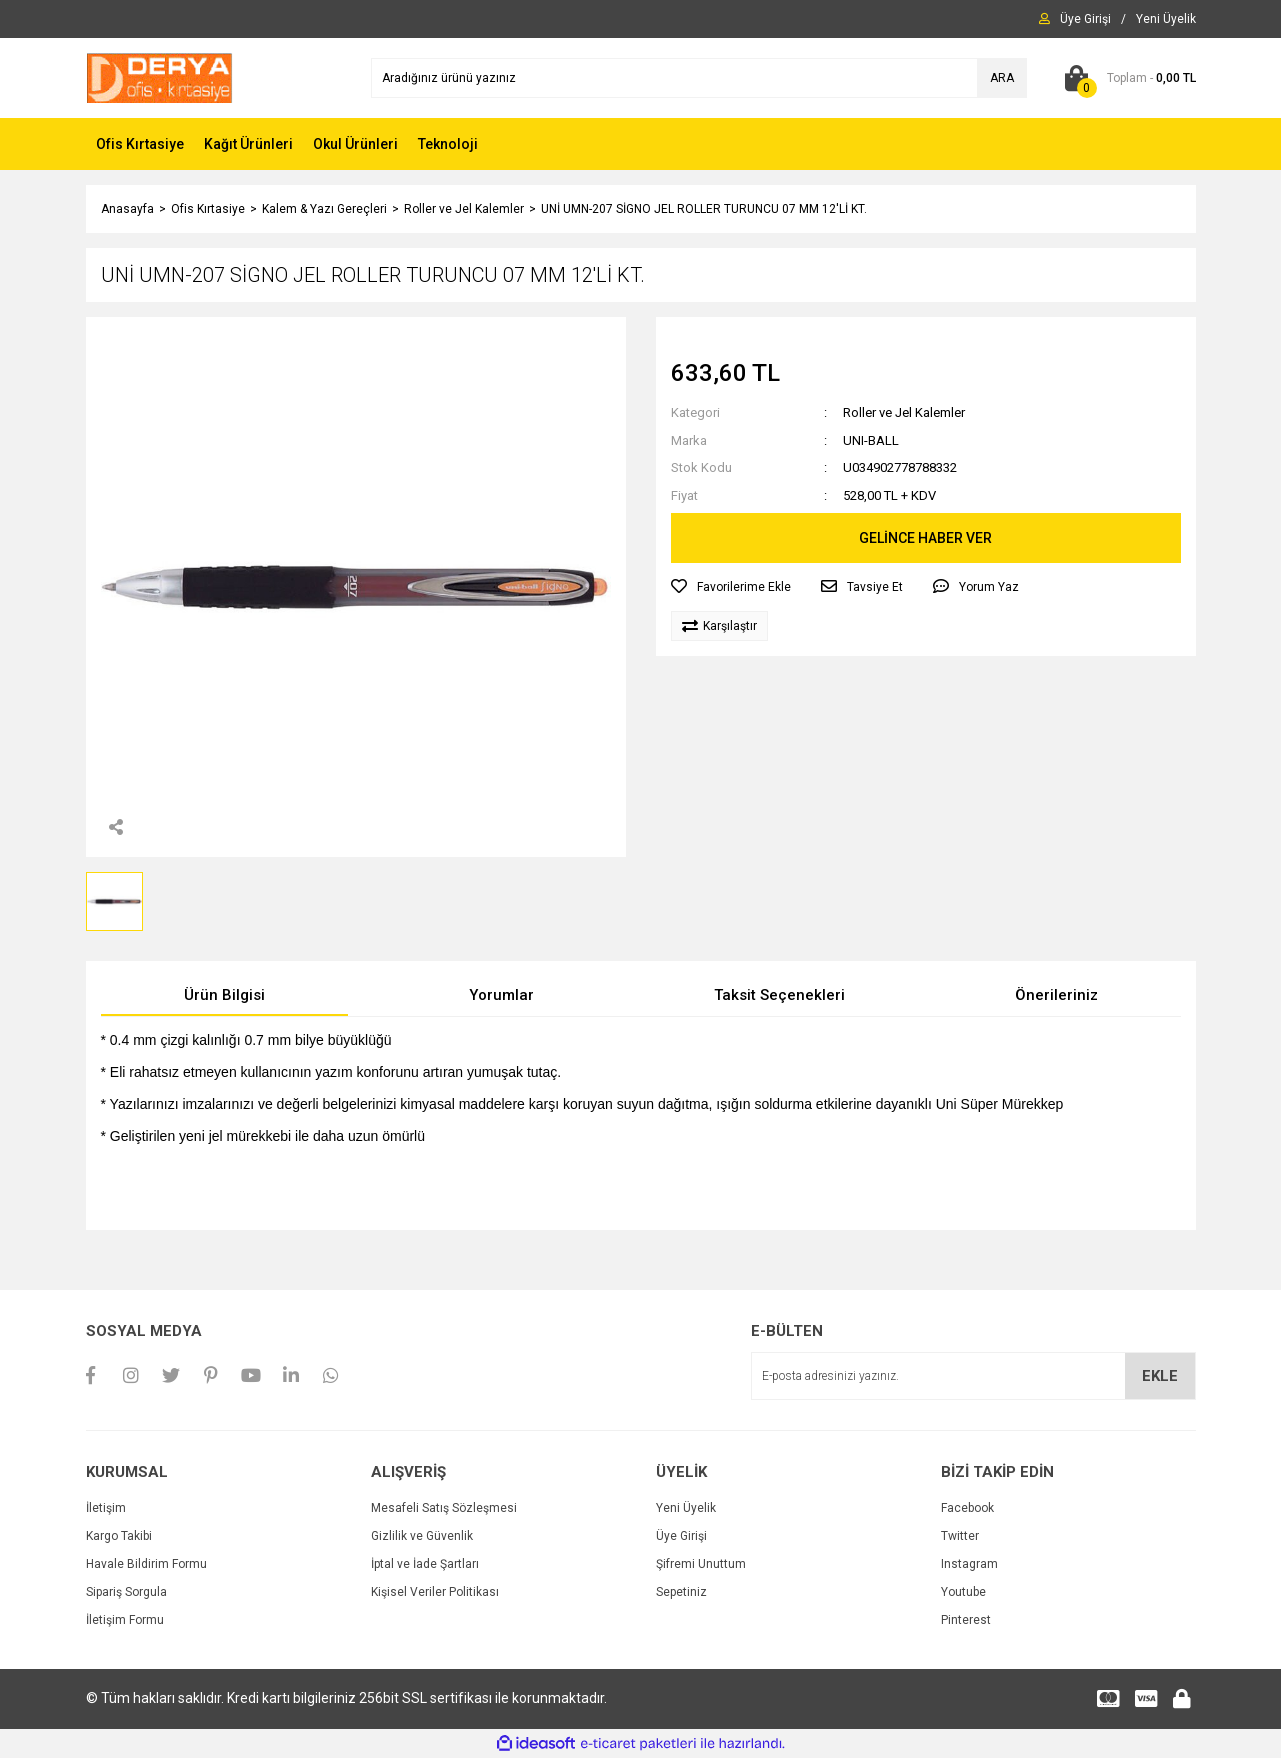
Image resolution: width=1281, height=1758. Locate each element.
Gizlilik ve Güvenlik (422, 1536)
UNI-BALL (871, 440)
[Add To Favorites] (731, 587)
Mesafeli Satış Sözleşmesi (444, 1508)
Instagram (969, 1564)
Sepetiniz (681, 1592)
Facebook (967, 1508)
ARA (1002, 78)
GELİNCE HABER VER (925, 538)
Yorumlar (501, 995)
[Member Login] (1085, 19)
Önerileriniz (1056, 995)
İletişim (106, 1508)
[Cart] (1126, 78)
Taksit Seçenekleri (779, 995)
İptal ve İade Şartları (425, 1564)
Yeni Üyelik (686, 1508)
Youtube (963, 1592)
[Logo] (160, 77)
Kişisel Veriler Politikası (435, 1592)
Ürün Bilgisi (224, 995)
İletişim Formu (125, 1620)
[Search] (699, 78)
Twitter (960, 1536)
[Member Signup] (1166, 19)
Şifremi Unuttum (701, 1564)
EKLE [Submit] (1160, 1376)
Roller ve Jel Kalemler (904, 412)
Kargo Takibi (119, 1536)
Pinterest (966, 1620)
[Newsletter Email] (973, 1376)
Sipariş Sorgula (126, 1592)
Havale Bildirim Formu (146, 1564)
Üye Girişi (681, 1536)
